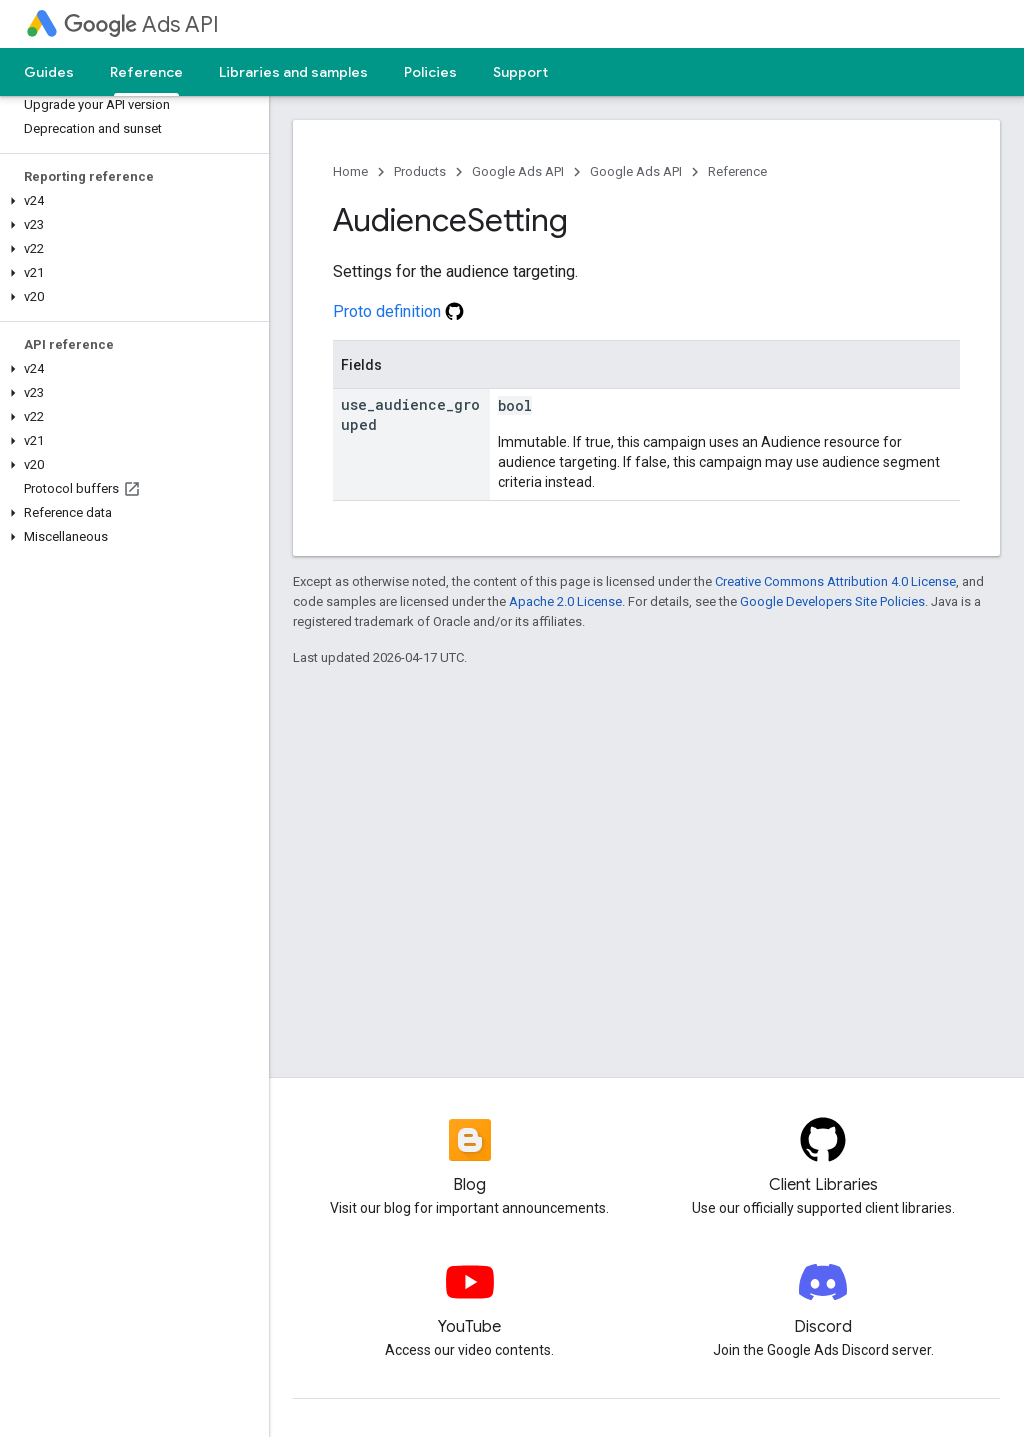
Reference (737, 171)
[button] (130, 201)
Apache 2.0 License (565, 601)
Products (420, 171)
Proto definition (398, 311)
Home (350, 171)
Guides (49, 72)
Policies (430, 72)
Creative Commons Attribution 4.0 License (835, 581)
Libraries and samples (293, 72)
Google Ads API (518, 171)
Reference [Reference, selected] (146, 72)
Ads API (141, 24)
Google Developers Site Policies (832, 601)
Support (520, 72)
